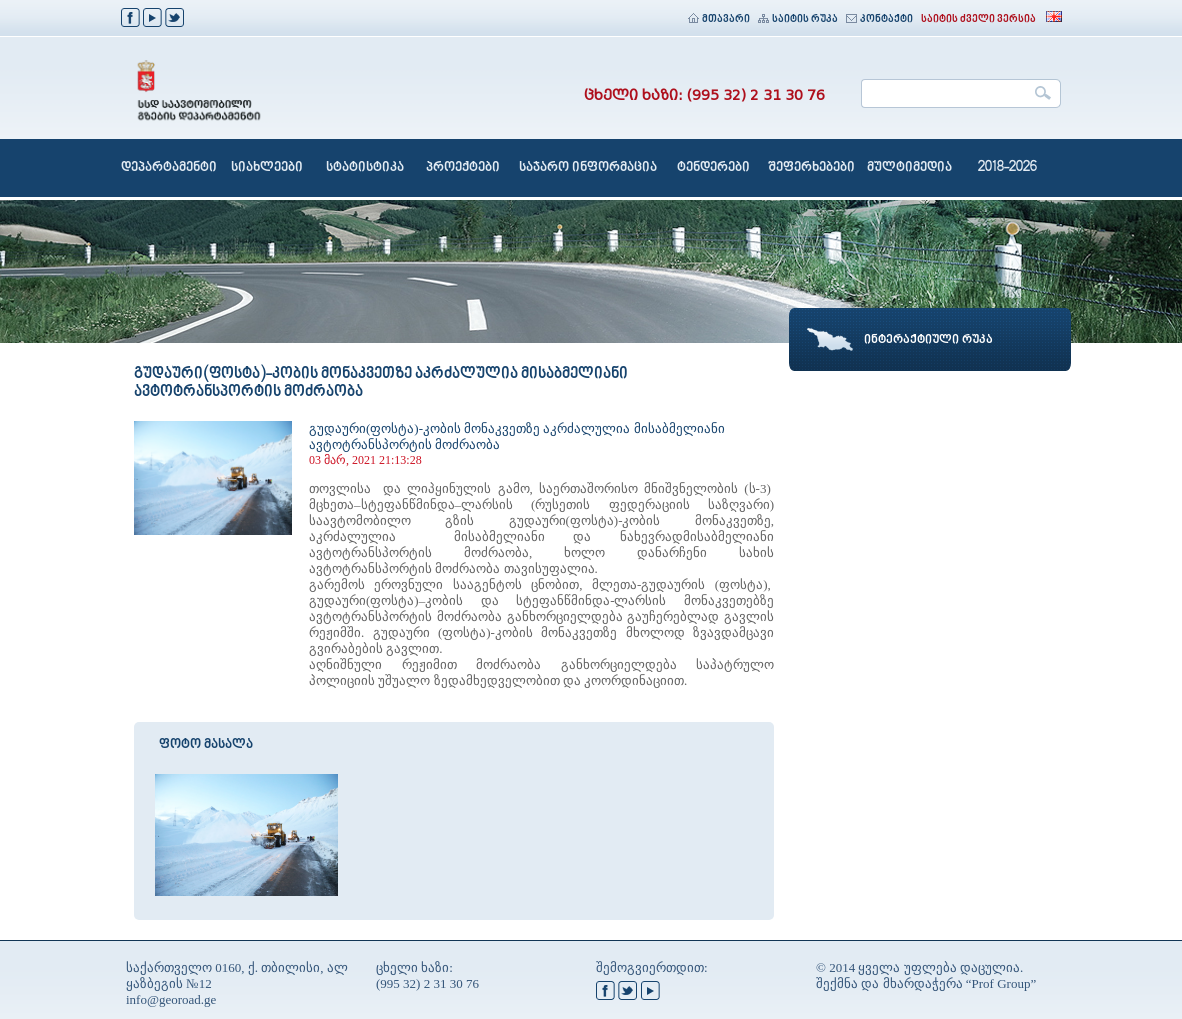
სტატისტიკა (365, 168)
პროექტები (463, 168)
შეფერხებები (811, 168)
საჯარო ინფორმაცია (588, 168)
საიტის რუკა (798, 19)
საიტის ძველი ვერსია (978, 19)
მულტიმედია (909, 168)
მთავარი (719, 19)
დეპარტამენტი (169, 168)
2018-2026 (1007, 168)
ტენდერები (713, 168)
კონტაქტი (879, 19)
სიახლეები (267, 168)
